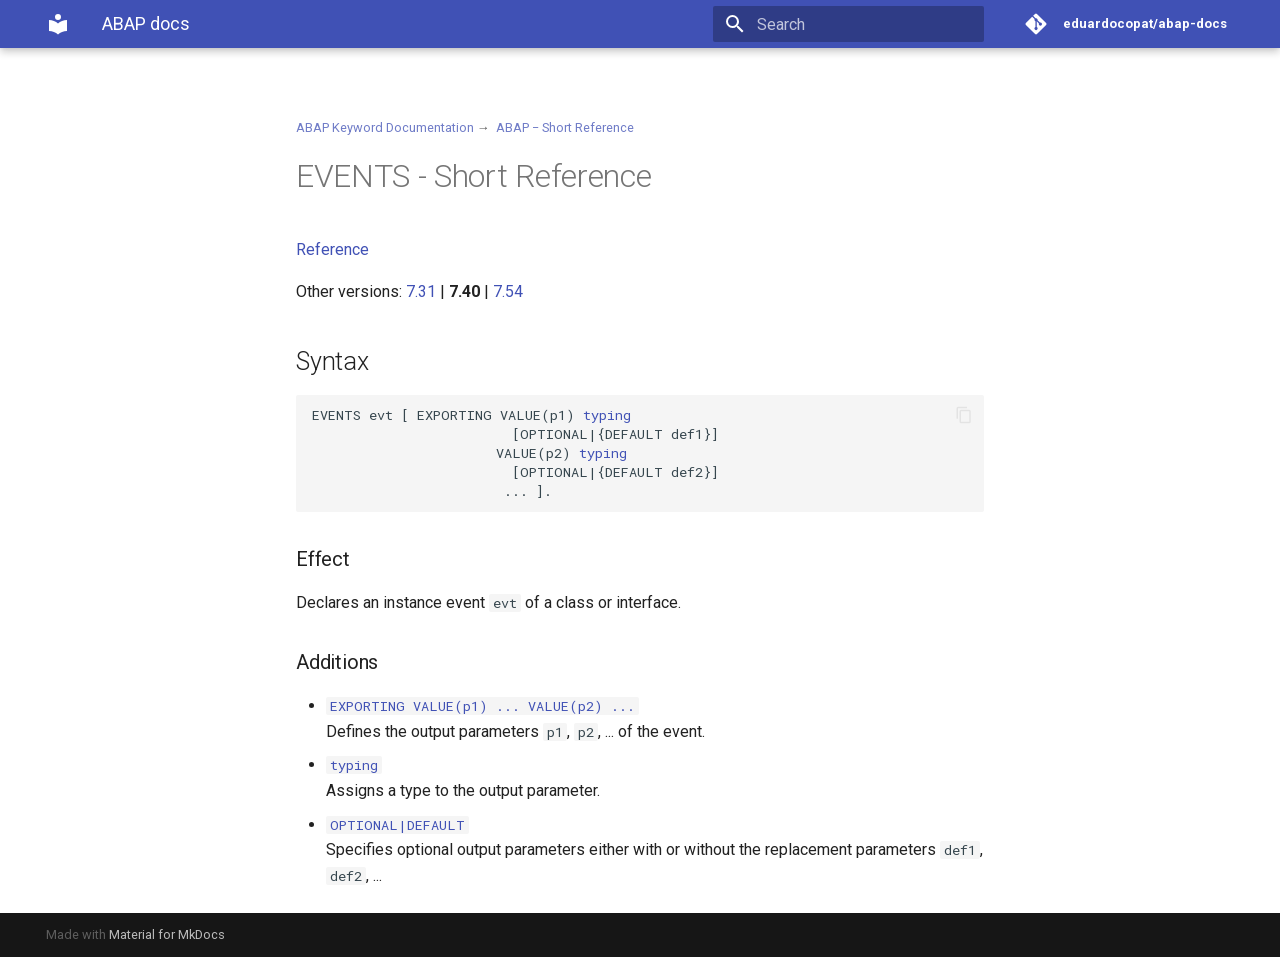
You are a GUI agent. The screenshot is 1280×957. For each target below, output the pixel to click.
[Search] (867, 24)
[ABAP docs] (58, 24)
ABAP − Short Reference (565, 127)
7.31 (421, 291)
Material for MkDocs (167, 934)
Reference (332, 249)
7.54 (508, 291)
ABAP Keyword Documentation (385, 127)
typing (607, 415)
